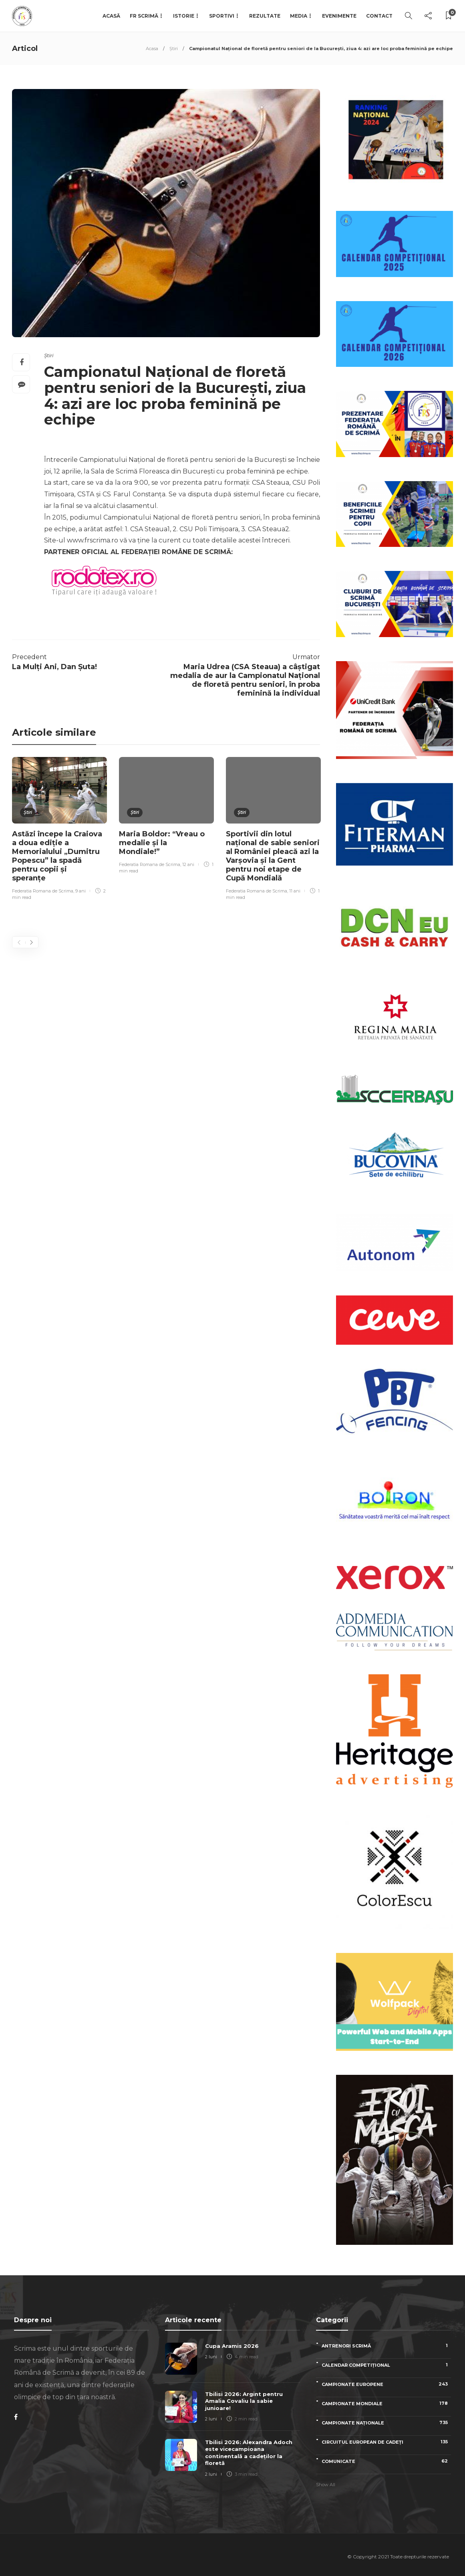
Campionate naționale (386, 2423)
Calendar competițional (386, 2365)
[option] (59, 830)
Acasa (152, 48)
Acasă (111, 16)
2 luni (211, 2356)
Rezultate (264, 16)
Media (298, 16)
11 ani (294, 891)
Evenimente (339, 16)
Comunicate (386, 2461)
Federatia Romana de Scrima (42, 891)
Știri (173, 48)
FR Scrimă (144, 16)
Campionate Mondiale (386, 2403)
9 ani (80, 891)
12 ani (188, 864)
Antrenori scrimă (386, 2346)
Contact (379, 16)
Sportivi (221, 16)
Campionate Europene (386, 2384)
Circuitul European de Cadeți (386, 2442)
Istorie (183, 16)
